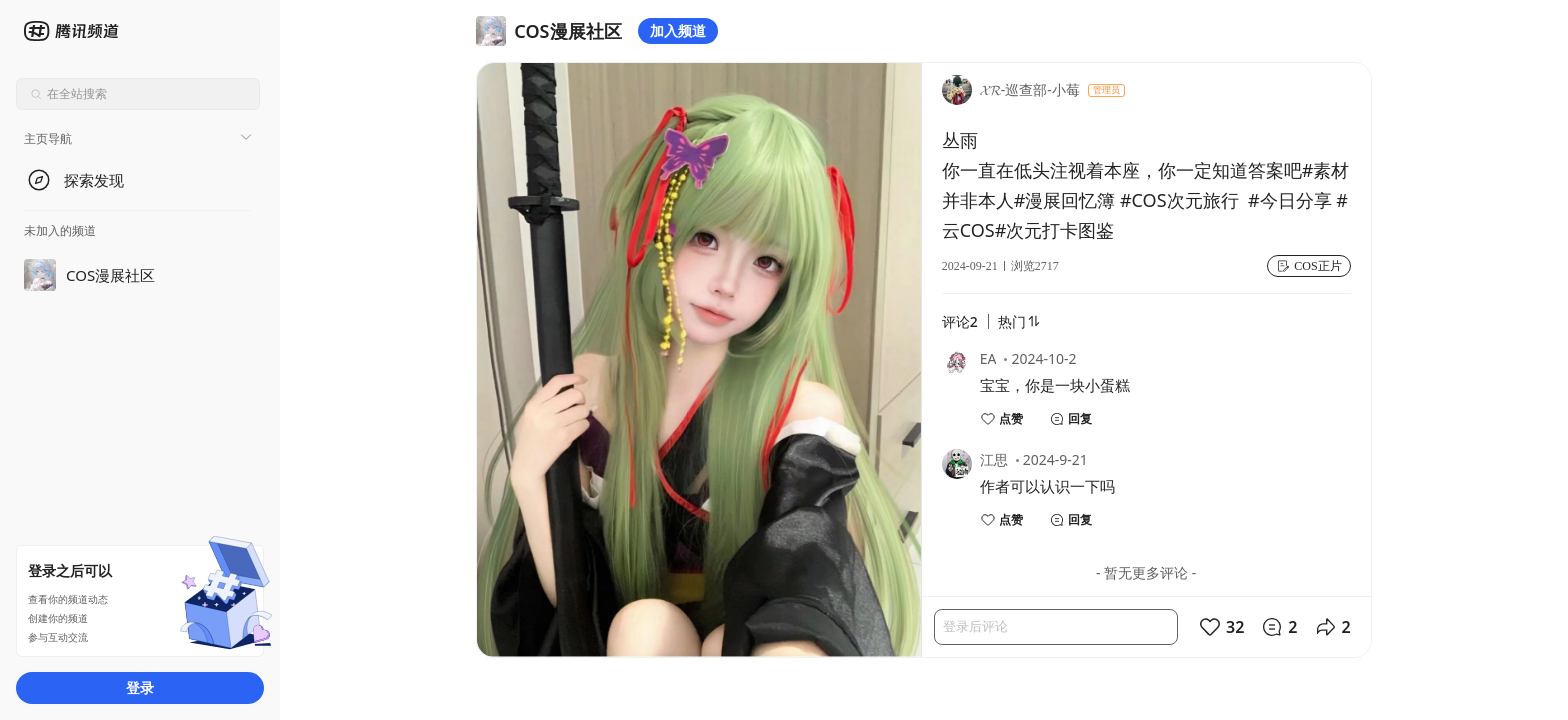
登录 (140, 687)
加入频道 (678, 30)
